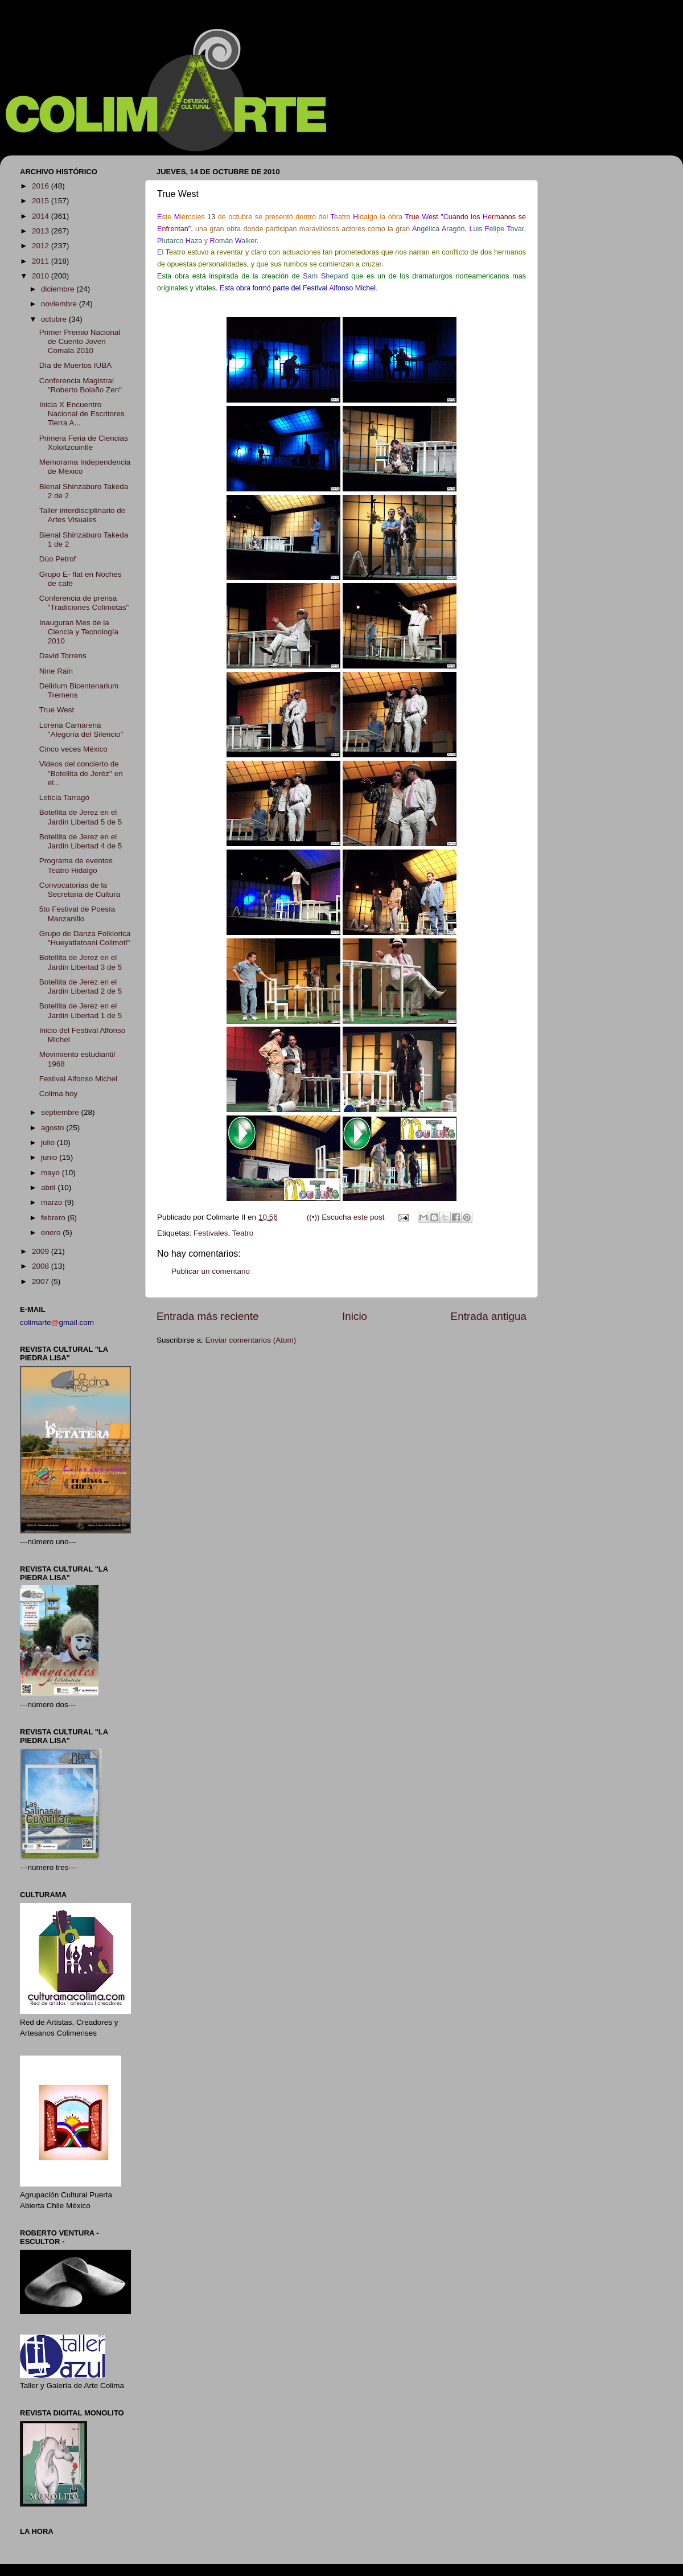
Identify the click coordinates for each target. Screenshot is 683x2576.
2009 (41, 1251)
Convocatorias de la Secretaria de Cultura (80, 890)
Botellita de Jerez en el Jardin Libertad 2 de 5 (80, 986)
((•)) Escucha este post (346, 1217)
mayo (51, 1172)
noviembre (60, 304)
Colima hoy (58, 1093)
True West (57, 709)
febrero (54, 1217)
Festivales (211, 1233)
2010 (41, 276)
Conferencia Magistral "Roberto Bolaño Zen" (80, 385)
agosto (53, 1127)
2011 (41, 261)
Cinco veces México (73, 749)
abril (49, 1187)
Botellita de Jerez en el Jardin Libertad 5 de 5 (80, 817)
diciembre (58, 289)
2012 (41, 245)
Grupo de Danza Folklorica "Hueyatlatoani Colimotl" (85, 938)
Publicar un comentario (210, 1271)
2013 (41, 231)
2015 (41, 200)
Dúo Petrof (57, 559)
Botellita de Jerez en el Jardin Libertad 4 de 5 (80, 841)
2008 (41, 1266)
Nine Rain (56, 671)
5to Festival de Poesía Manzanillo (77, 913)
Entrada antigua (488, 1316)
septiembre (61, 1112)
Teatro (243, 1233)
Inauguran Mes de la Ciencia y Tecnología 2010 (78, 631)
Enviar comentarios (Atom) (251, 1340)
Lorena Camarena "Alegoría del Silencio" (81, 730)
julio (49, 1142)
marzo (52, 1202)
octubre (55, 319)
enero (52, 1232)
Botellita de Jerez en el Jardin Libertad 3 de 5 (80, 962)
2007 (41, 1281)
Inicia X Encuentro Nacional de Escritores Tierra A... (82, 413)
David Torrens (63, 655)
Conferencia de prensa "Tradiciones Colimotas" (84, 603)
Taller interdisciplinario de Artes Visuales (82, 515)
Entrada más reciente (208, 1316)
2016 (41, 186)
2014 (41, 216)
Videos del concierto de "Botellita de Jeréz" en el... (81, 773)
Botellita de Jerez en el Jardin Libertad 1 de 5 (80, 1010)
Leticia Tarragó (64, 797)
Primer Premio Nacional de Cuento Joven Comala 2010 (80, 341)
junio (50, 1157)
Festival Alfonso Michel (78, 1078)
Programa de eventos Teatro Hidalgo (76, 865)
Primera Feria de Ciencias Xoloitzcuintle (83, 443)
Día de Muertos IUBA (75, 365)
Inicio (354, 1316)
